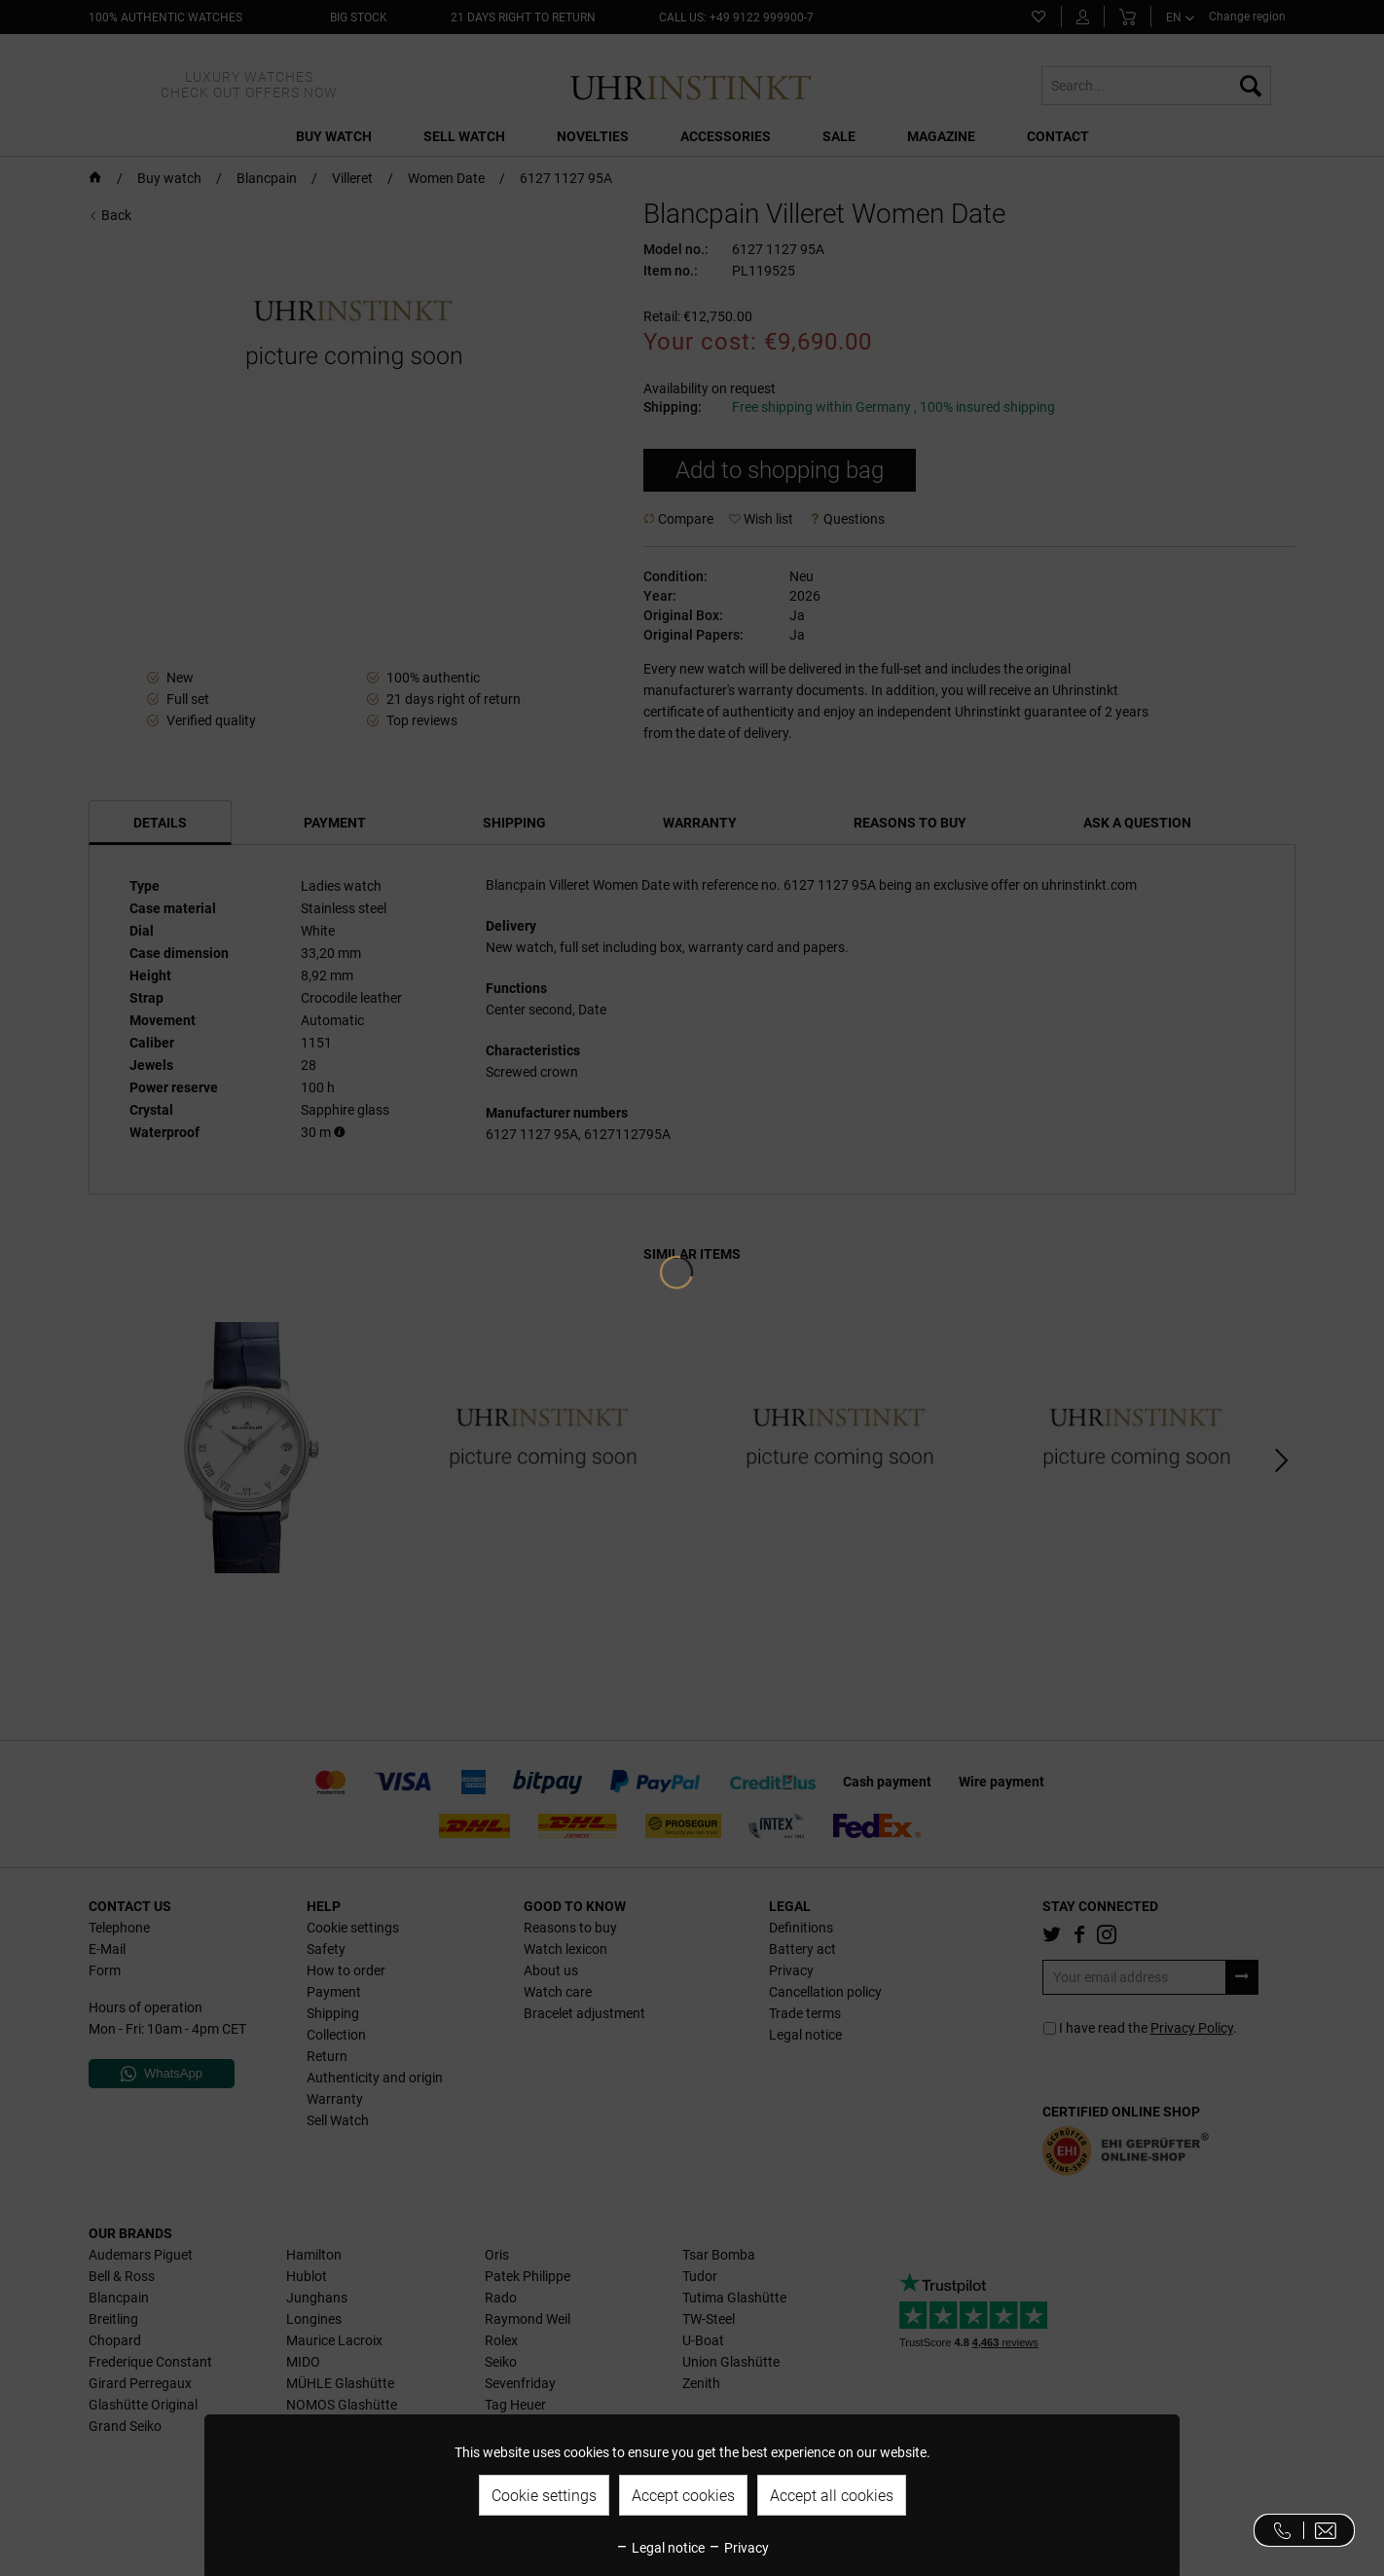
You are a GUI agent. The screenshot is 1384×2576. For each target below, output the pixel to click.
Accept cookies (683, 2495)
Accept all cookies (831, 2495)
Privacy (738, 2548)
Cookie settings (544, 2495)
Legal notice (660, 2548)
